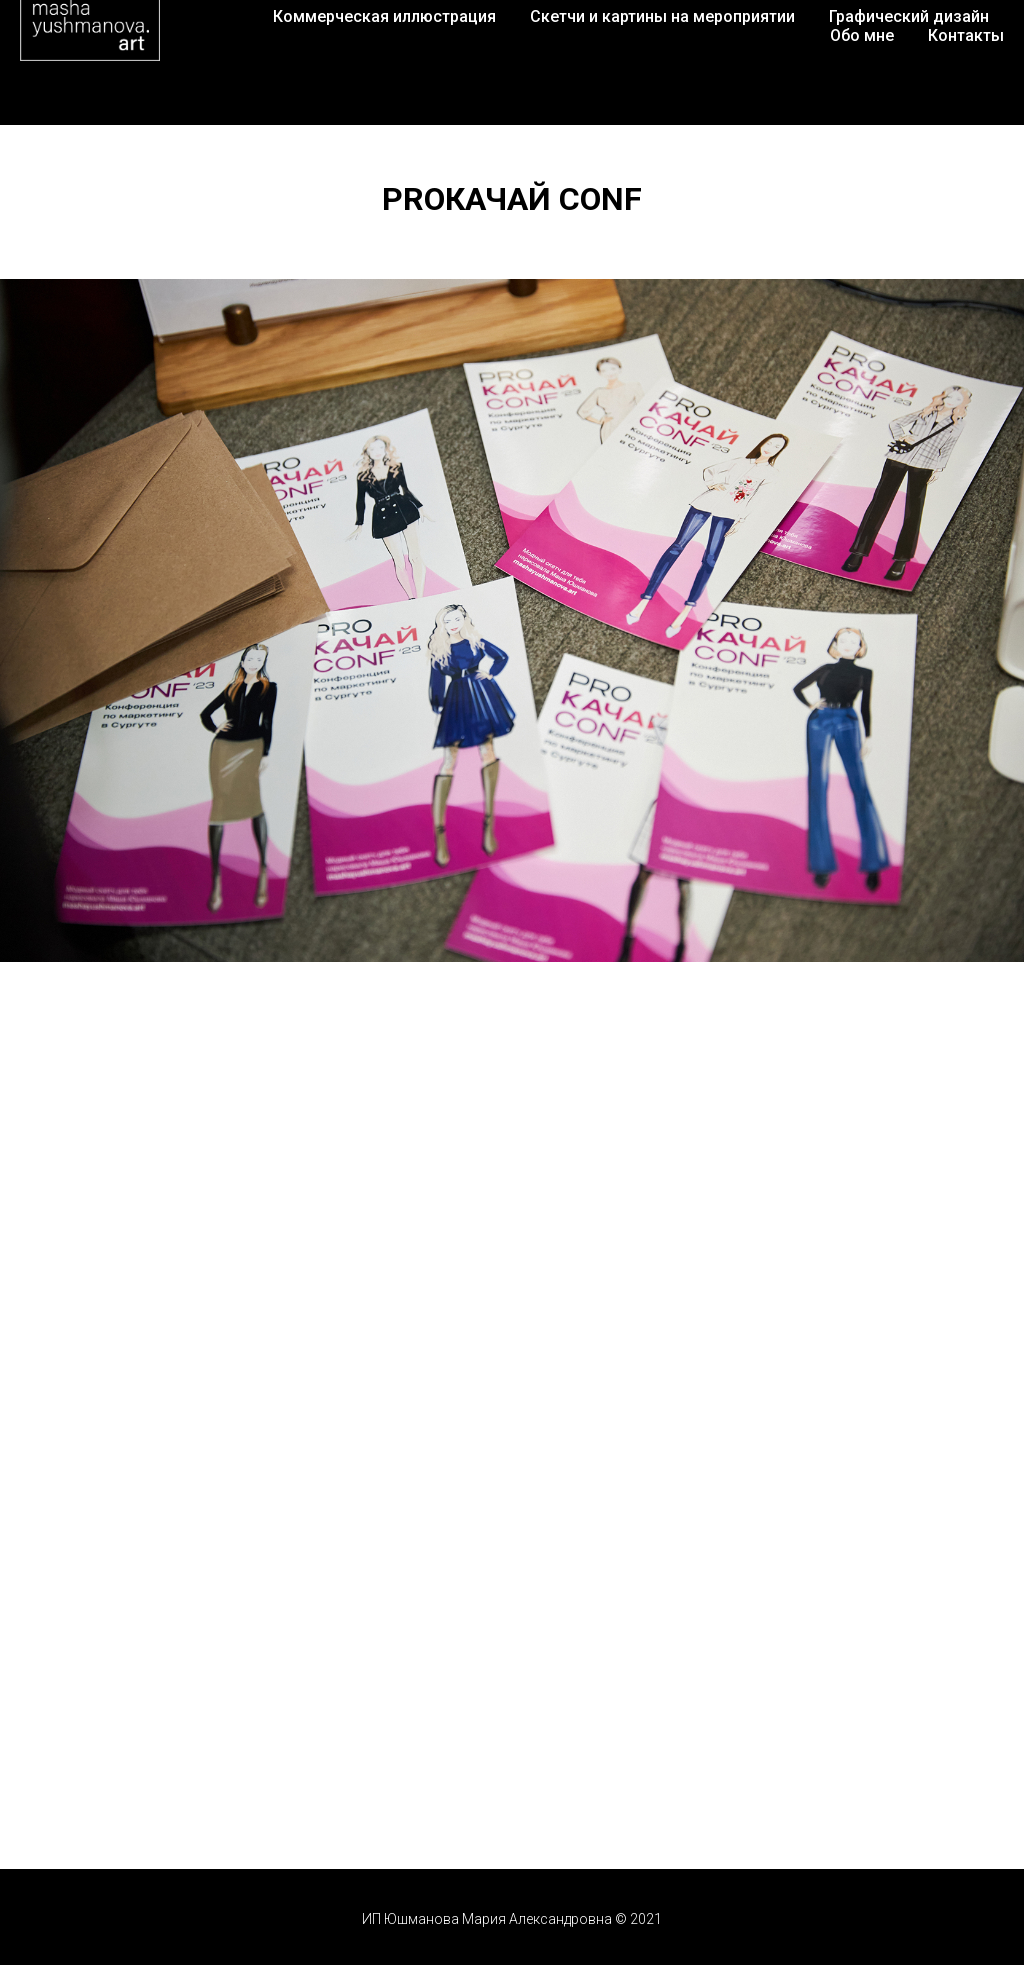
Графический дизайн (909, 16)
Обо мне (862, 35)
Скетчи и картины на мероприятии (662, 16)
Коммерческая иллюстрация (384, 16)
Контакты (966, 35)
